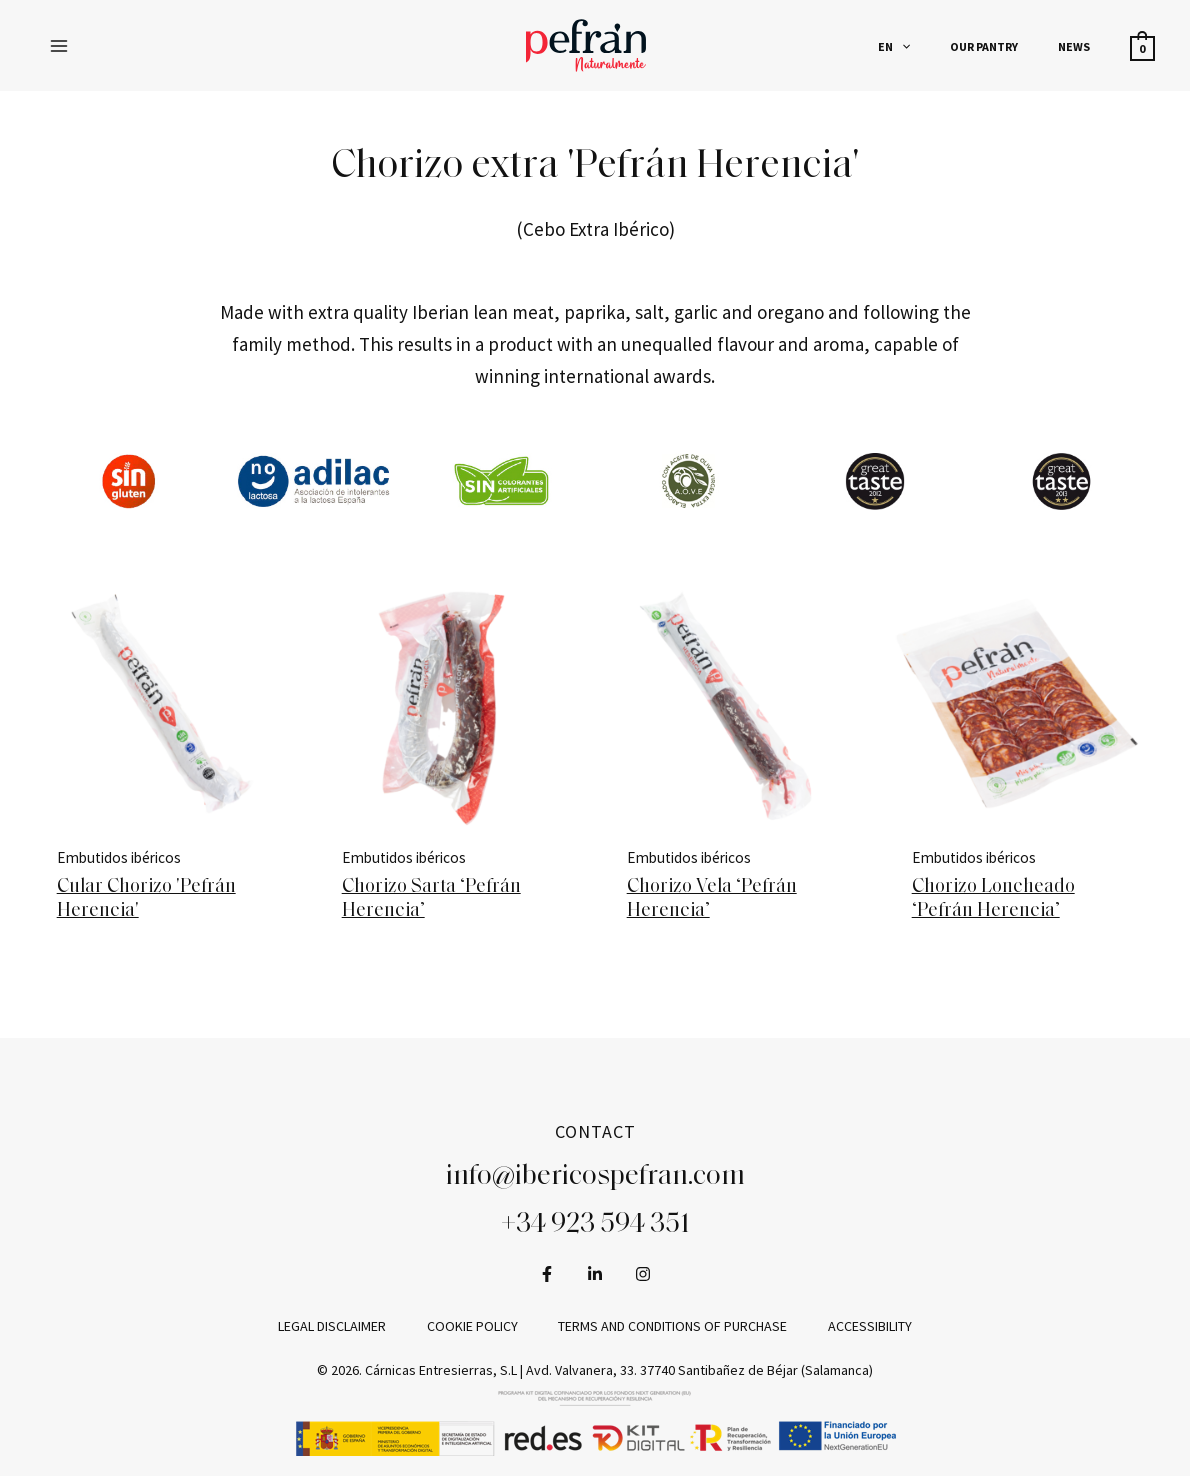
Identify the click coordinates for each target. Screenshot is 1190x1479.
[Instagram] (643, 1276)
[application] (941, 46)
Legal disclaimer (348, 1329)
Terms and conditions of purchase (667, 1329)
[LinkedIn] (595, 1276)
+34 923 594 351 (595, 1228)
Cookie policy (477, 1329)
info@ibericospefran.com (595, 1180)
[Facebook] (547, 1276)
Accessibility (854, 1329)
